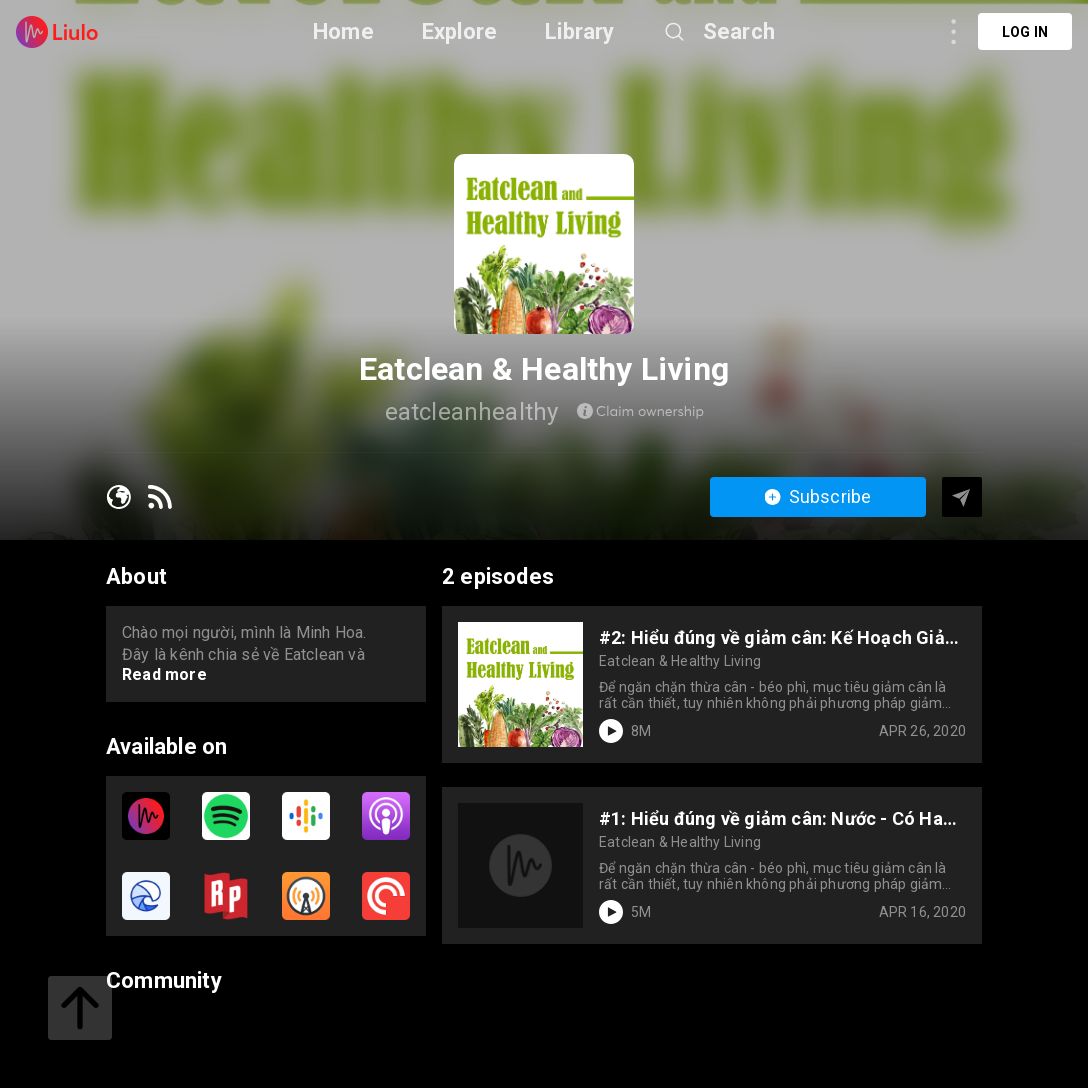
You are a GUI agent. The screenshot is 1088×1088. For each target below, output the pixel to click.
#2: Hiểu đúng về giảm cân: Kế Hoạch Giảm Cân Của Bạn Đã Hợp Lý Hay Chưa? (780, 637)
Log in (1025, 32)
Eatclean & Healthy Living (680, 661)
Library (579, 31)
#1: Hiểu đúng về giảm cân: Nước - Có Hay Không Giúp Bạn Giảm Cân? (775, 818)
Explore (459, 31)
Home (343, 31)
